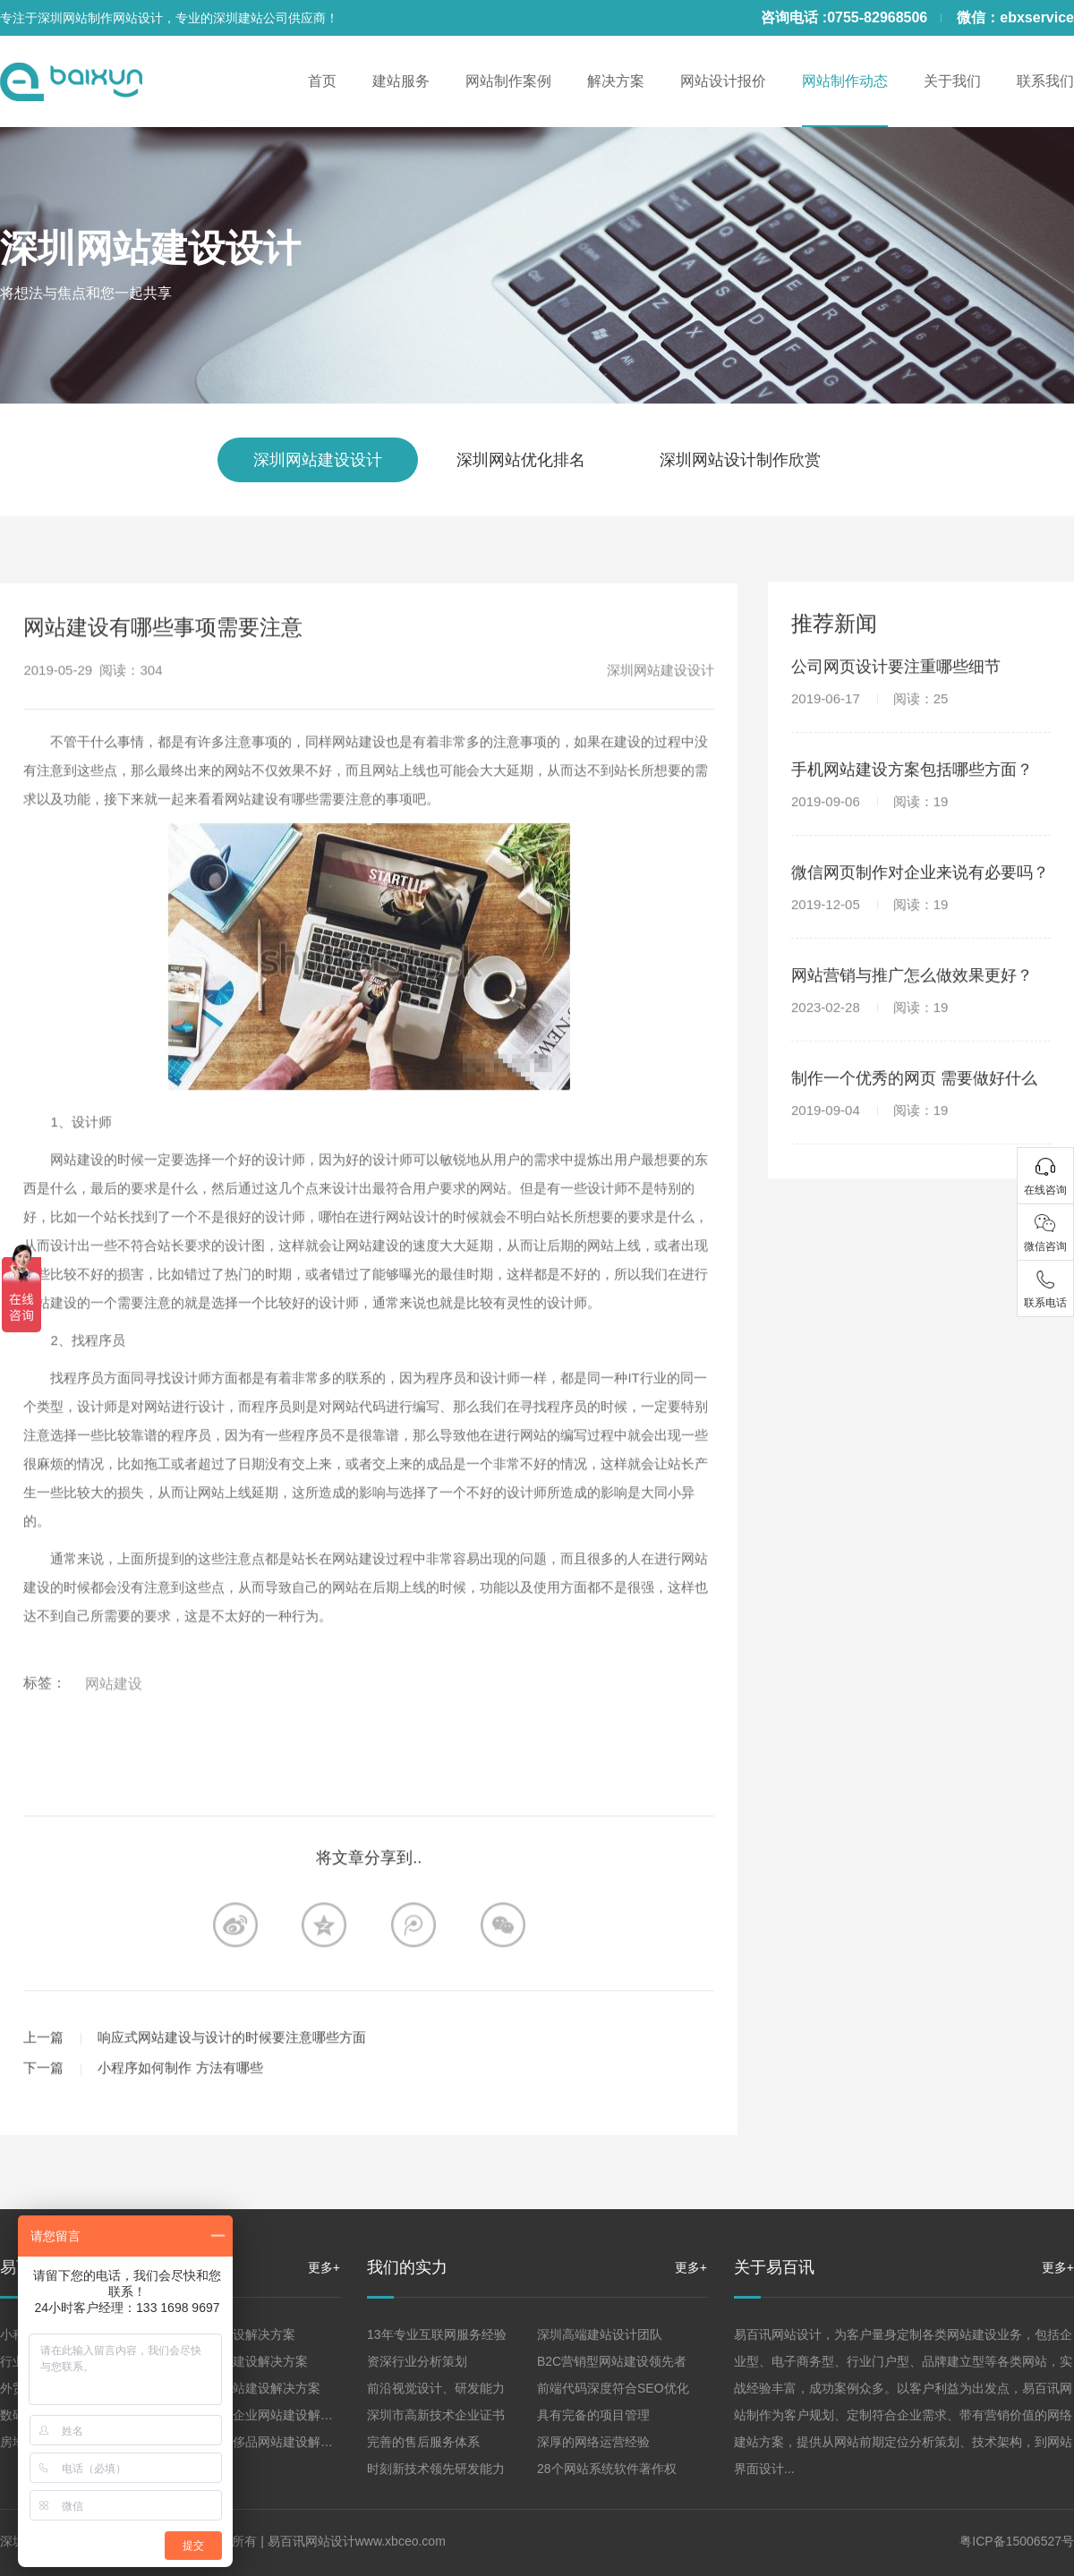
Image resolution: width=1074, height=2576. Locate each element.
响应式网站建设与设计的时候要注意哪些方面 (232, 2068)
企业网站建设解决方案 (232, 2334)
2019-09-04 (869, 1125)
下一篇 (43, 2098)
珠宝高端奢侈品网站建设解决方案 (264, 2442)
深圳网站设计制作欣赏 (740, 460)
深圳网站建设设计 (150, 248)
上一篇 (43, 2068)
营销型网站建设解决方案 (239, 2361)
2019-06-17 (869, 713)
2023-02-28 (869, 1022)
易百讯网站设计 (311, 2541)
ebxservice (1037, 17)
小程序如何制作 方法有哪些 (180, 2098)
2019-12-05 (869, 919)
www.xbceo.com (400, 2541)
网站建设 (113, 1714)
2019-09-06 (869, 816)
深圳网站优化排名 (520, 460)
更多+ (324, 2267)
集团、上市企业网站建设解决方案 (264, 2415)
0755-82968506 (877, 17)
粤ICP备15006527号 (1016, 2541)
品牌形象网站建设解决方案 (245, 2388)
